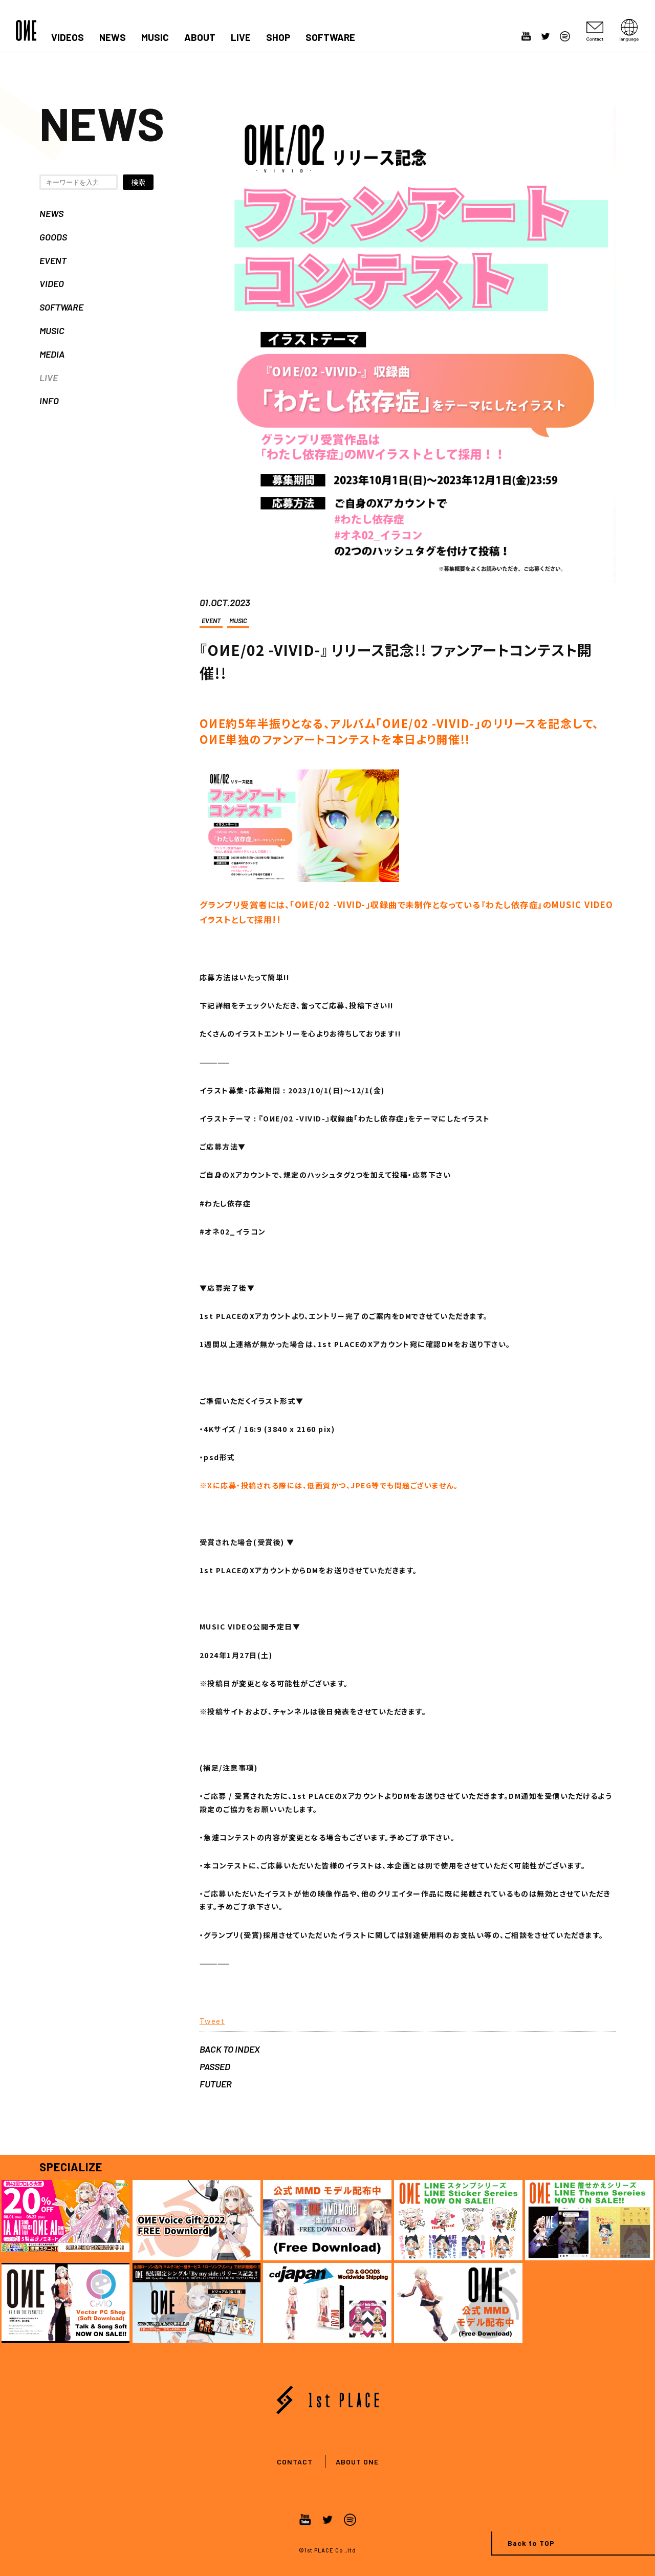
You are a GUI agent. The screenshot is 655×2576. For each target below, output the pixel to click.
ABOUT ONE (357, 2461)
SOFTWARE (330, 37)
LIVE (241, 37)
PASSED (215, 2066)
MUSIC (155, 37)
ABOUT (199, 37)
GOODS (53, 237)
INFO (49, 400)
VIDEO (51, 283)
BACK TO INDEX (230, 2049)
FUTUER (216, 2083)
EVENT (53, 260)
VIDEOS (67, 37)
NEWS (112, 37)
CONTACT (295, 2461)
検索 (138, 182)
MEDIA (51, 354)
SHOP (278, 37)
